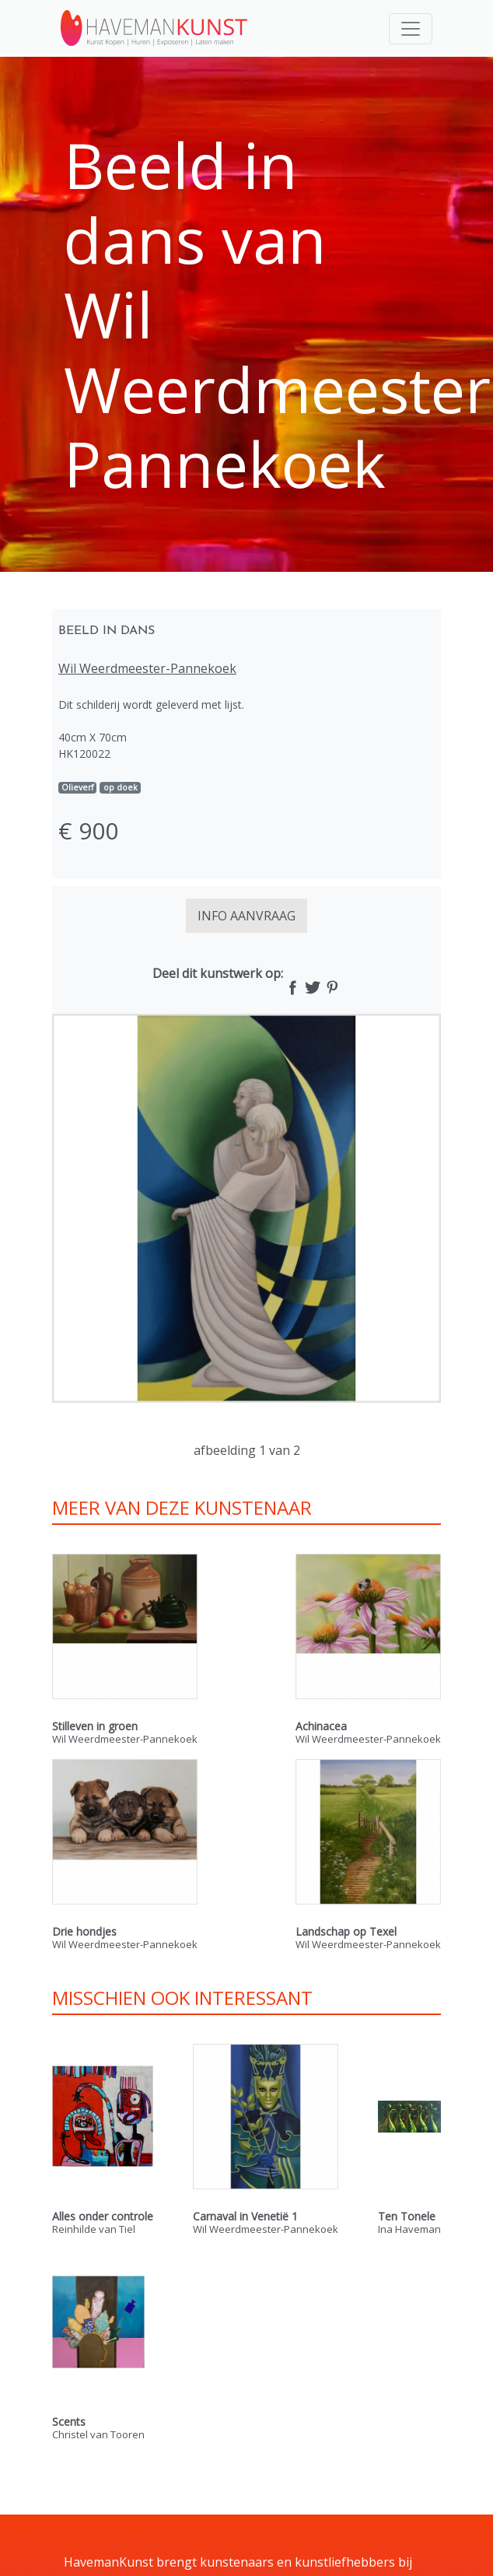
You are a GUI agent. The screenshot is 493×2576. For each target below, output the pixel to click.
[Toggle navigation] (410, 28)
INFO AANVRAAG (246, 915)
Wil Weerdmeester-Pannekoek (147, 668)
